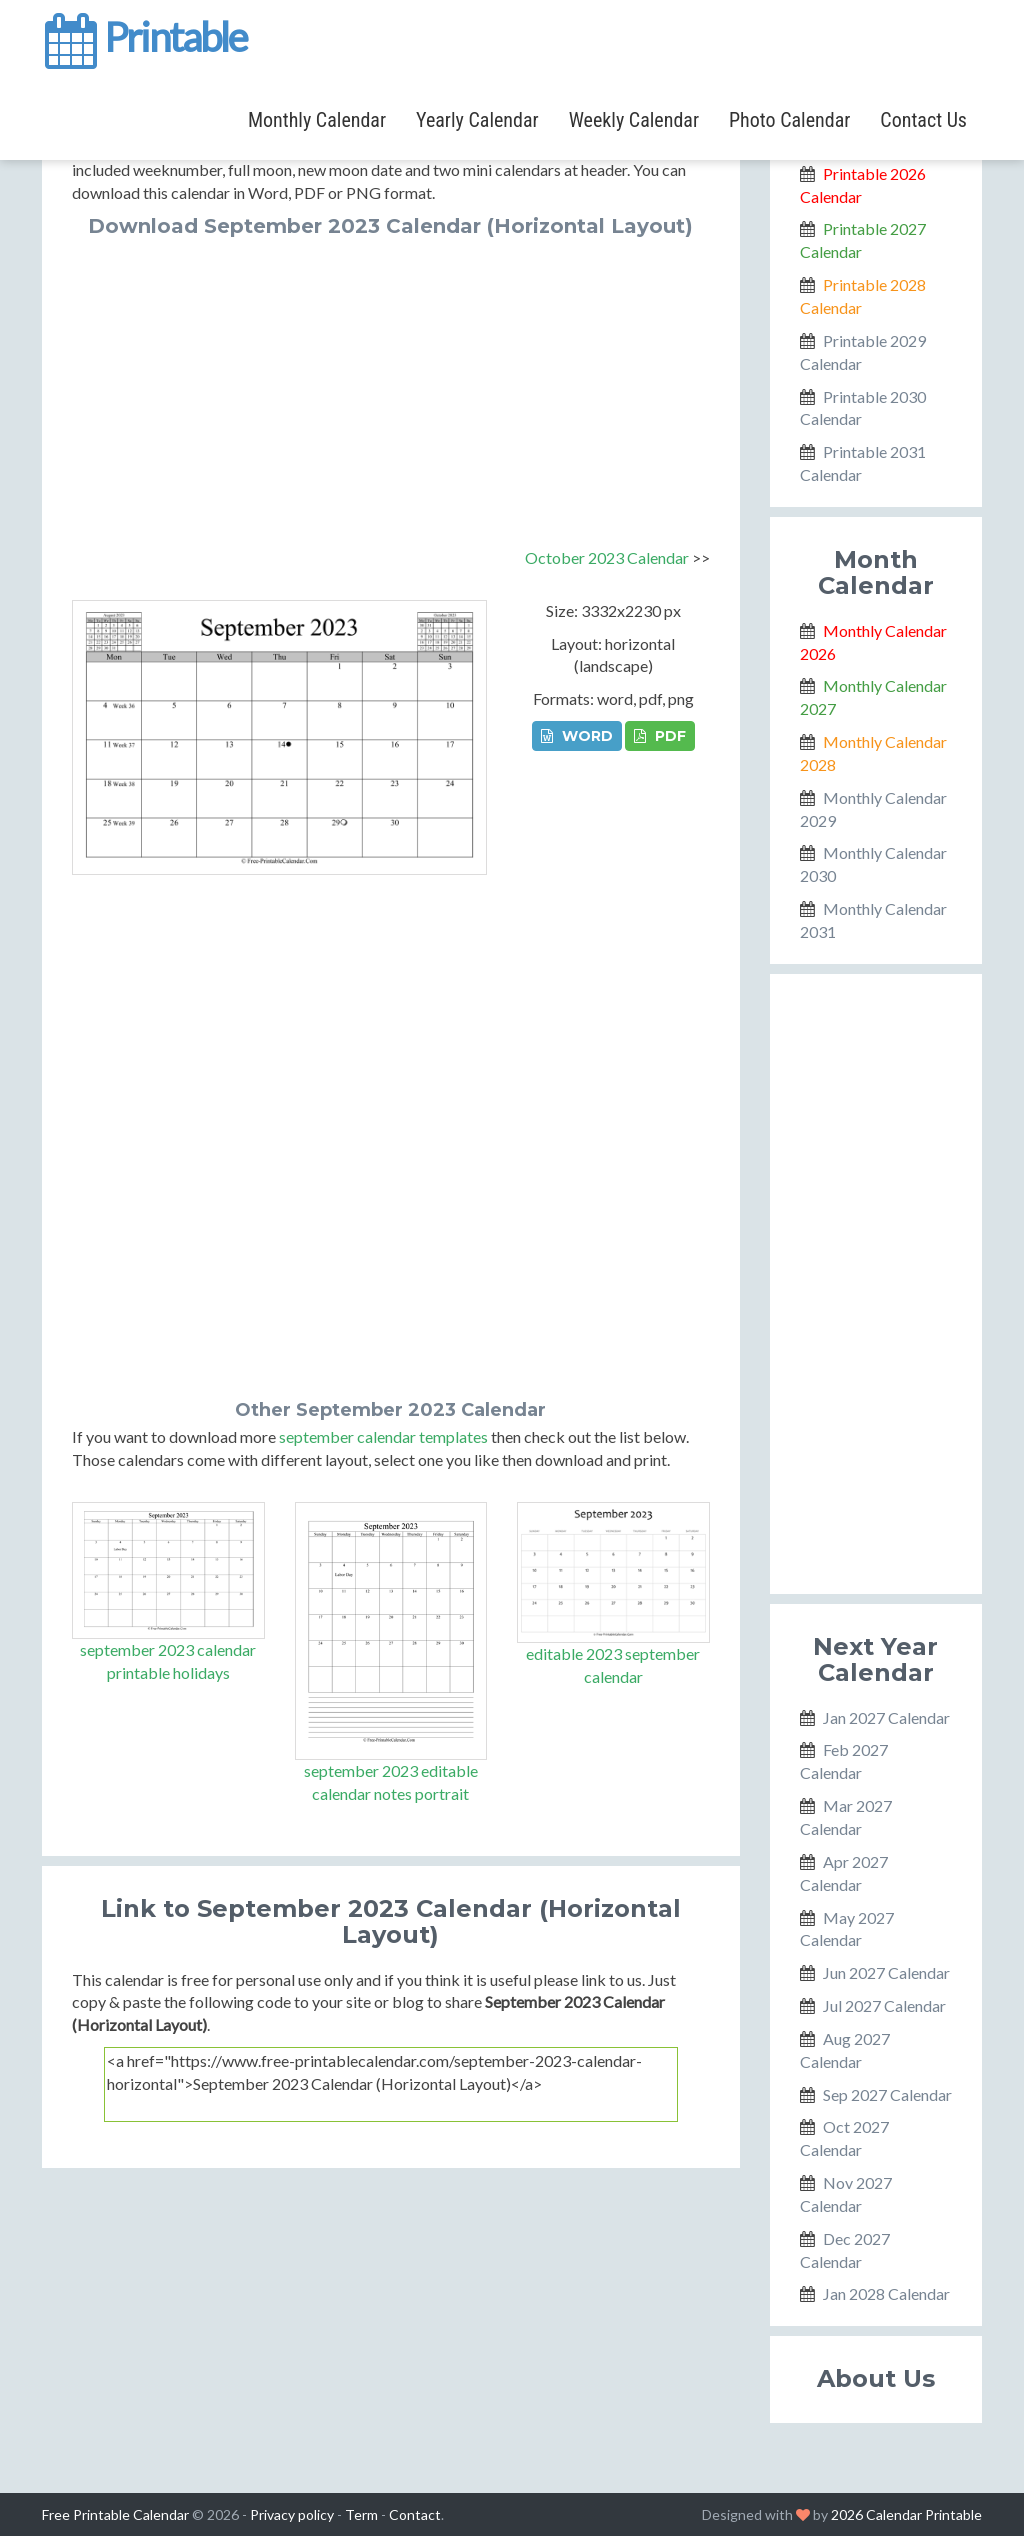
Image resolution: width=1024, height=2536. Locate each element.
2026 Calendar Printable (906, 2514)
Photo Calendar (789, 120)
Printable (144, 34)
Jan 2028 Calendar (886, 2293)
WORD (577, 736)
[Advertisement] (391, 387)
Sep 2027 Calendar (887, 2094)
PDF (660, 736)
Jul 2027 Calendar (884, 2005)
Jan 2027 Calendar (886, 1717)
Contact (415, 2514)
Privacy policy (292, 2514)
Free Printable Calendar (115, 2514)
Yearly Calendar (477, 120)
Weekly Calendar (634, 120)
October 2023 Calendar (607, 557)
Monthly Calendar (317, 120)
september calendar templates (383, 1436)
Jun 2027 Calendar (886, 1972)
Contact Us (923, 120)
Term (361, 2514)
